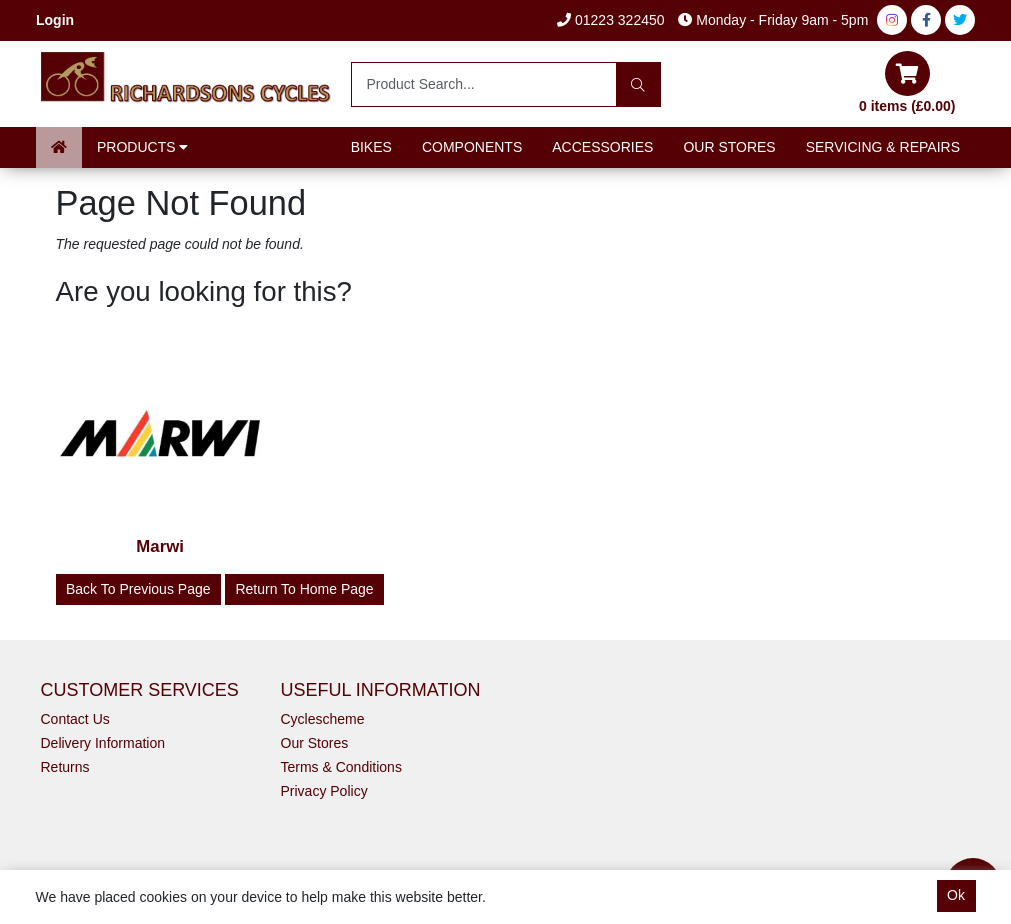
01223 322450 (610, 20)
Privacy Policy (324, 791)
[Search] (638, 84)
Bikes (371, 147)
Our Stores (729, 147)
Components (472, 147)
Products (142, 147)
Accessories (602, 147)
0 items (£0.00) (907, 82)
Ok (956, 895)
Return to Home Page (304, 589)
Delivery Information (103, 743)
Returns (65, 767)
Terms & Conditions (341, 767)
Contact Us (75, 719)
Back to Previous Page (138, 589)
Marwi (160, 546)
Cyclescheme (323, 719)
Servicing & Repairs (883, 147)
